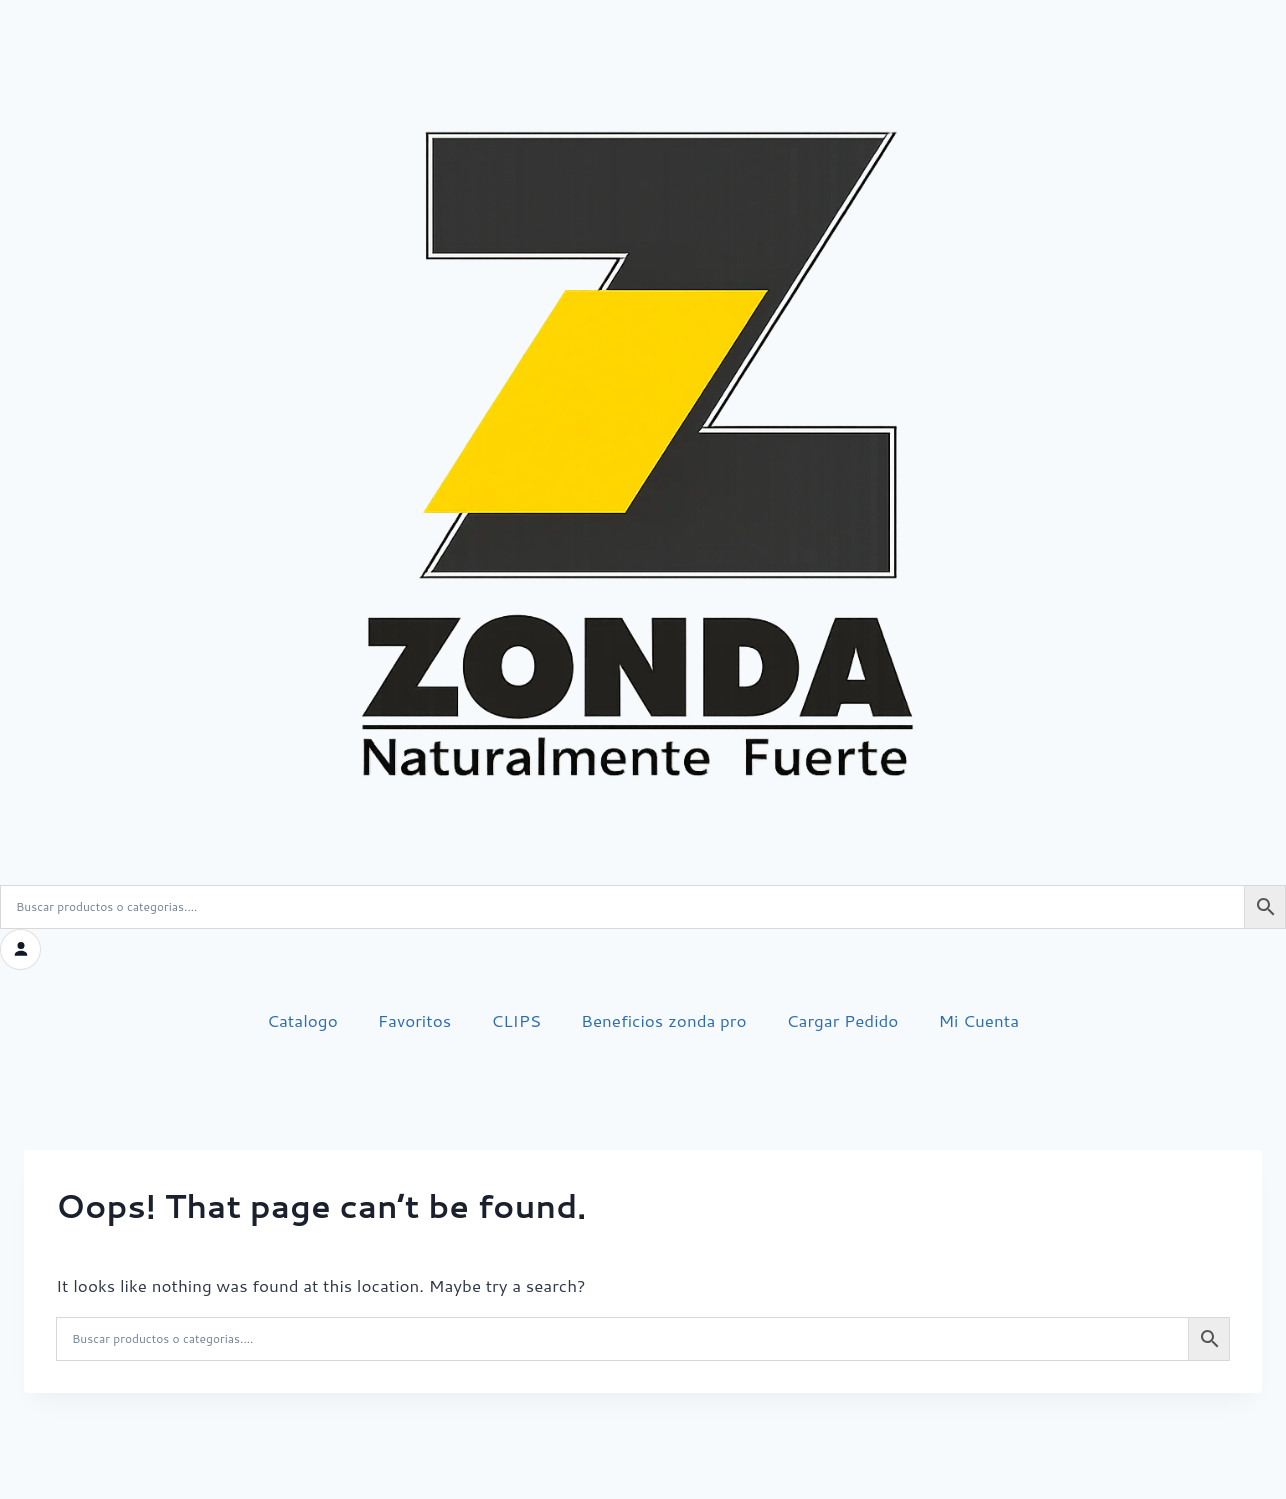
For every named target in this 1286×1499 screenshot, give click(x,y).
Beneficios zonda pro (663, 1019)
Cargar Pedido (843, 1019)
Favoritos (414, 1019)
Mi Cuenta (978, 1019)
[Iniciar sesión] (20, 949)
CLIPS (516, 1019)
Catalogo (302, 1019)
